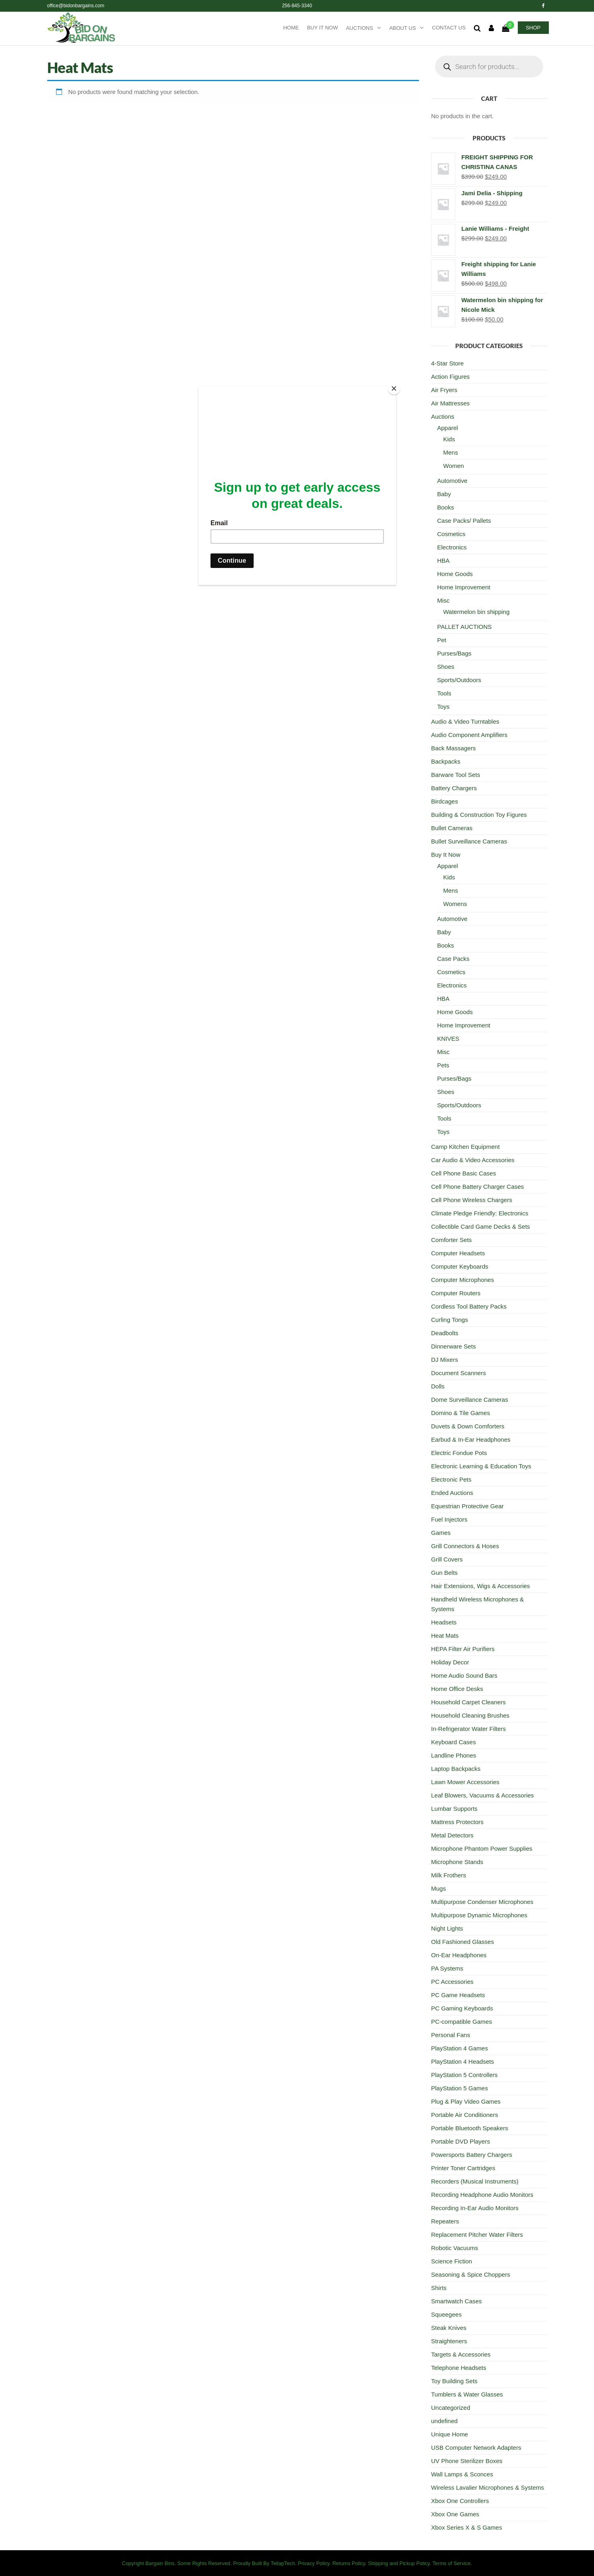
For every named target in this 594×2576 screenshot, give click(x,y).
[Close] (394, 388)
